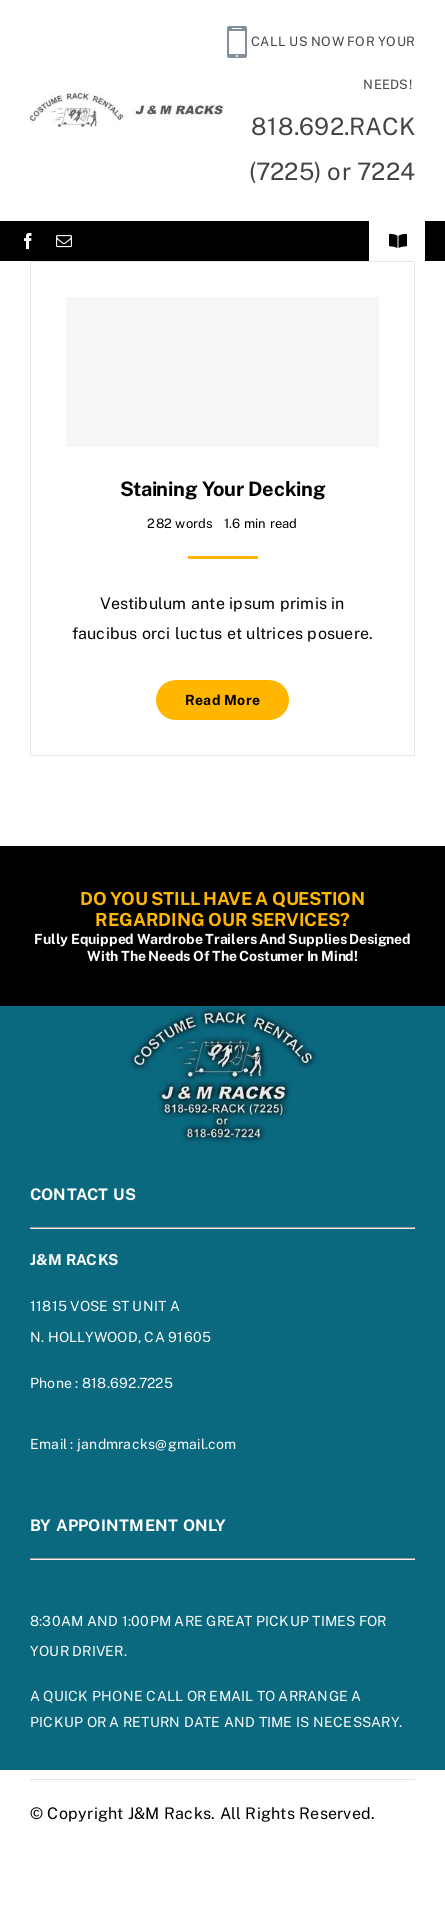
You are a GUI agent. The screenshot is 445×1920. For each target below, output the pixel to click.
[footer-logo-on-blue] (223, 1013)
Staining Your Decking (223, 489)
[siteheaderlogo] (126, 100)
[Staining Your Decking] (222, 372)
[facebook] (28, 241)
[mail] (64, 241)
